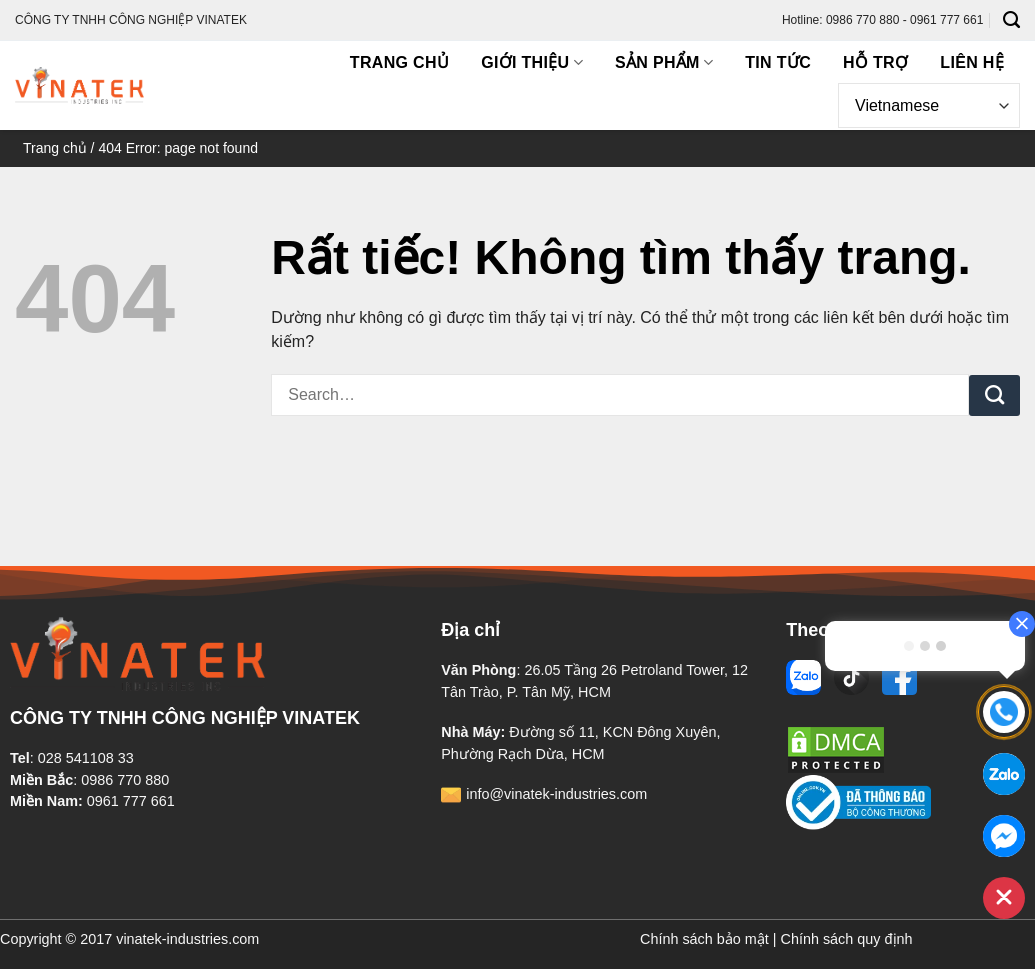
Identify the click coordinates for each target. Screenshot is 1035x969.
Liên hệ (972, 62)
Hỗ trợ (875, 62)
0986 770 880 (125, 780)
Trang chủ (399, 62)
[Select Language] (929, 105)
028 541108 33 (86, 758)
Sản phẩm (664, 62)
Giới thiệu (532, 62)
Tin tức (778, 62)
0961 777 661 (131, 801)
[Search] (1011, 20)
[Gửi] (994, 396)
